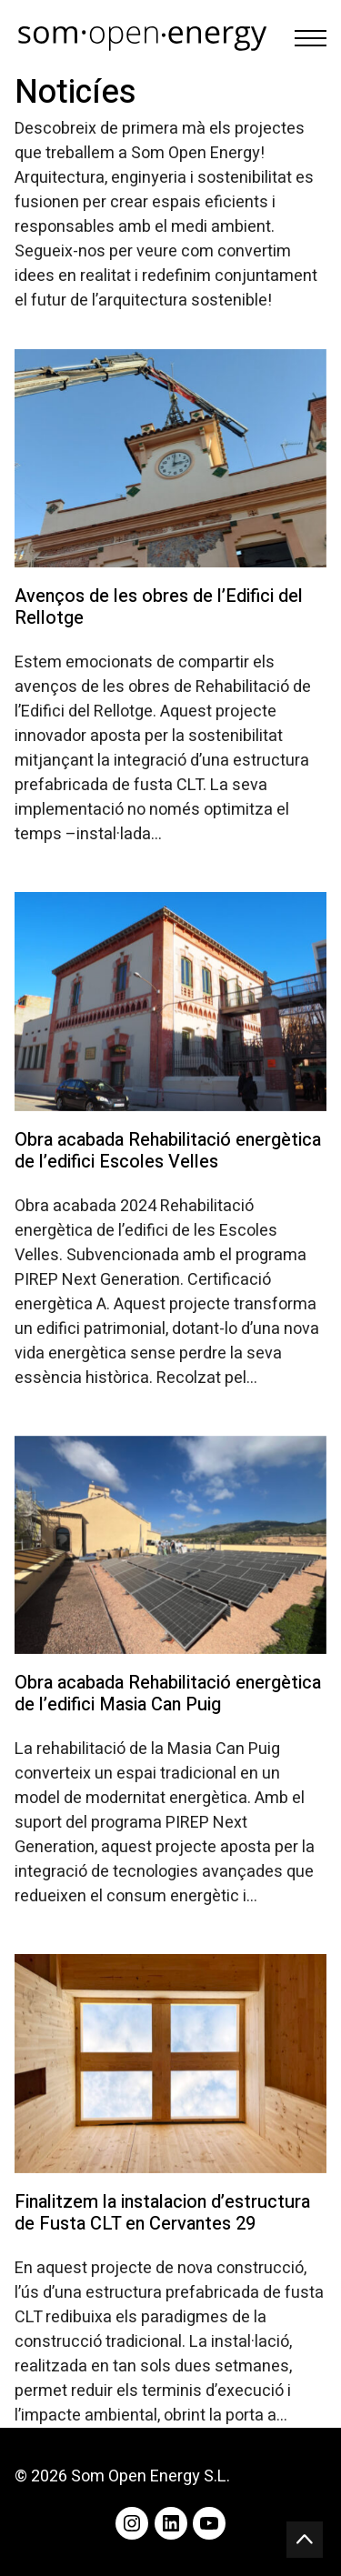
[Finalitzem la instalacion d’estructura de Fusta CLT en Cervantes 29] (170, 2063)
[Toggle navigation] (310, 38)
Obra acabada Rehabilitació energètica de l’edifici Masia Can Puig (168, 1693)
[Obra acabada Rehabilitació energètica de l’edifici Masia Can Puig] (170, 1545)
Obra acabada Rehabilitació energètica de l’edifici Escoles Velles (168, 1151)
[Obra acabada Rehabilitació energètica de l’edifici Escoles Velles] (170, 1001)
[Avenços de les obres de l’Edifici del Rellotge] (170, 458)
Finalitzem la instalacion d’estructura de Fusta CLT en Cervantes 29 (162, 2213)
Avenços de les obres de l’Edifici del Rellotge (159, 607)
